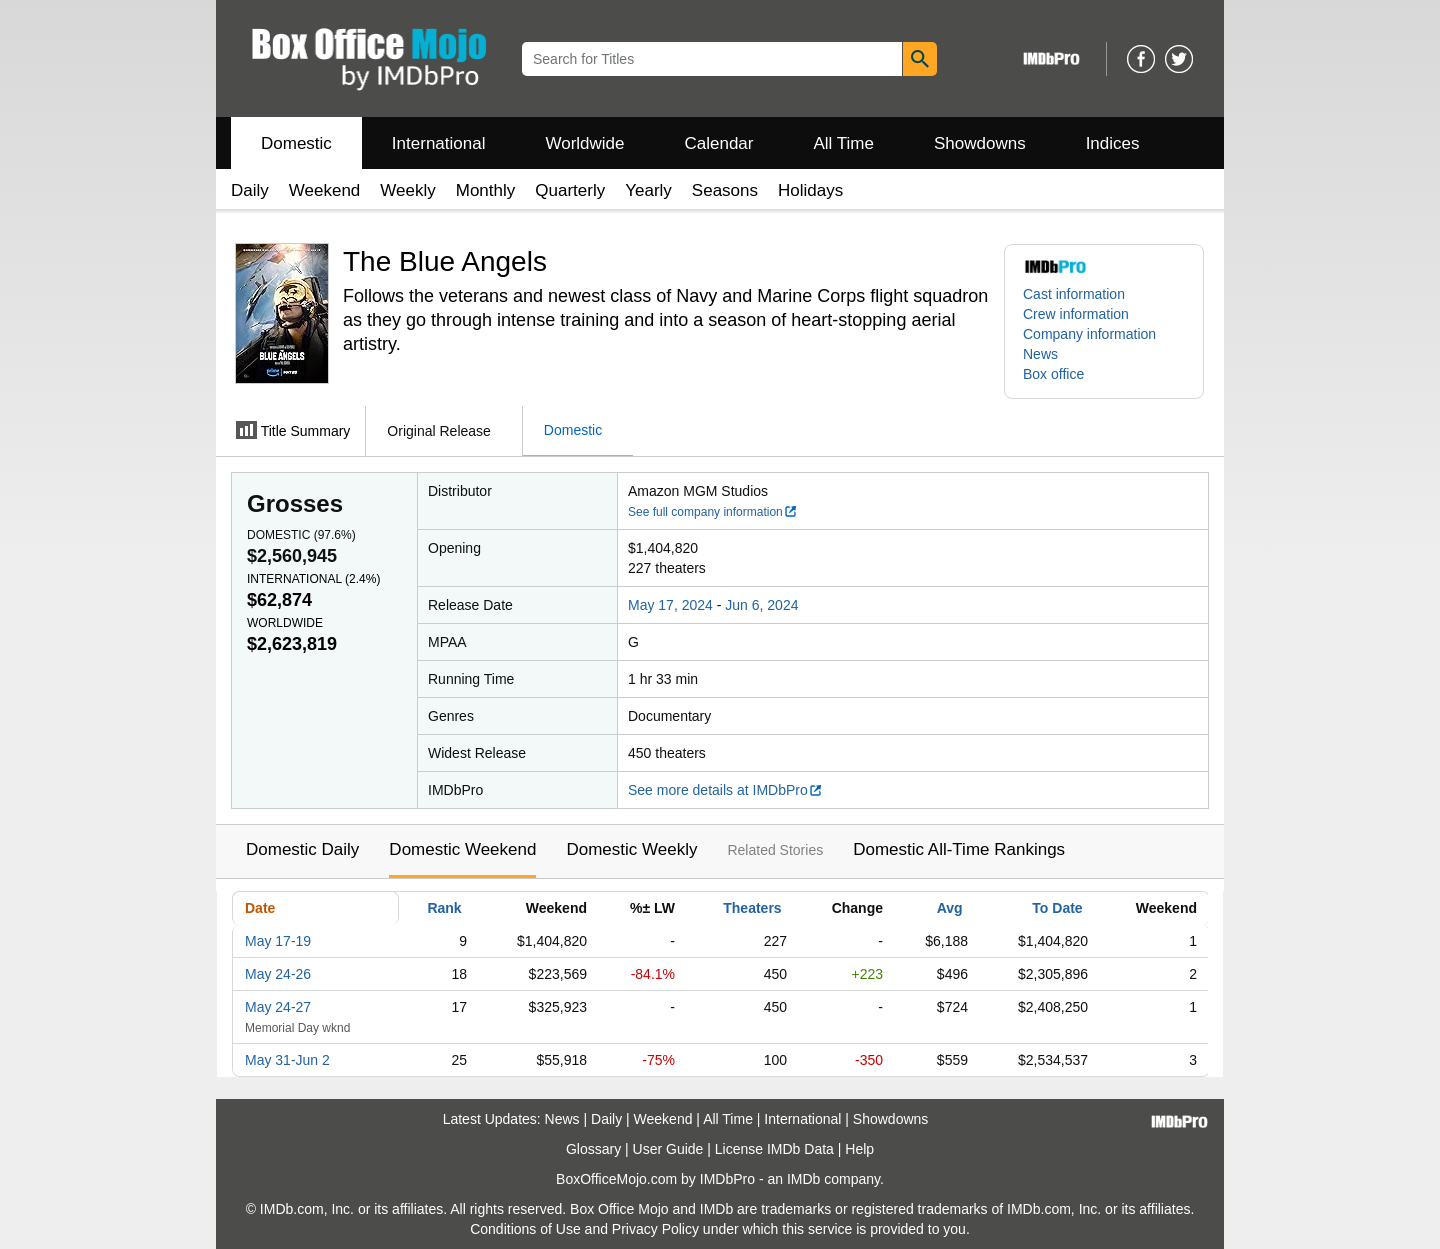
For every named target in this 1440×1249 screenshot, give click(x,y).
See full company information (713, 512)
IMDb (803, 1179)
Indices (1113, 143)
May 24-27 (278, 1007)
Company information (1089, 334)
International (439, 143)
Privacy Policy (655, 1229)
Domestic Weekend (462, 849)
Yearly (648, 190)
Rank (444, 908)
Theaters (752, 908)
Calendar (719, 143)
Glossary (593, 1149)
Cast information (1074, 294)
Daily (250, 190)
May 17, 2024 (670, 605)
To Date (1057, 908)
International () (313, 579)
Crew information (1076, 314)
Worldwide (584, 143)
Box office (1053, 374)
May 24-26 (278, 974)
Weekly (407, 190)
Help (859, 1149)
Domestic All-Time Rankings (959, 849)
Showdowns (980, 143)
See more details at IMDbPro (725, 790)
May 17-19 (278, 941)
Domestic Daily (302, 849)
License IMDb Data (774, 1149)
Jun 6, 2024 (761, 605)
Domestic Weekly (631, 849)
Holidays (810, 190)
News (1040, 354)
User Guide (668, 1149)
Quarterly (570, 190)
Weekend (325, 190)
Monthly (486, 190)
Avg (950, 908)
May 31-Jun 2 (287, 1060)
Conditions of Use (525, 1229)
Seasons (725, 190)
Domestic (296, 143)
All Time (844, 143)
